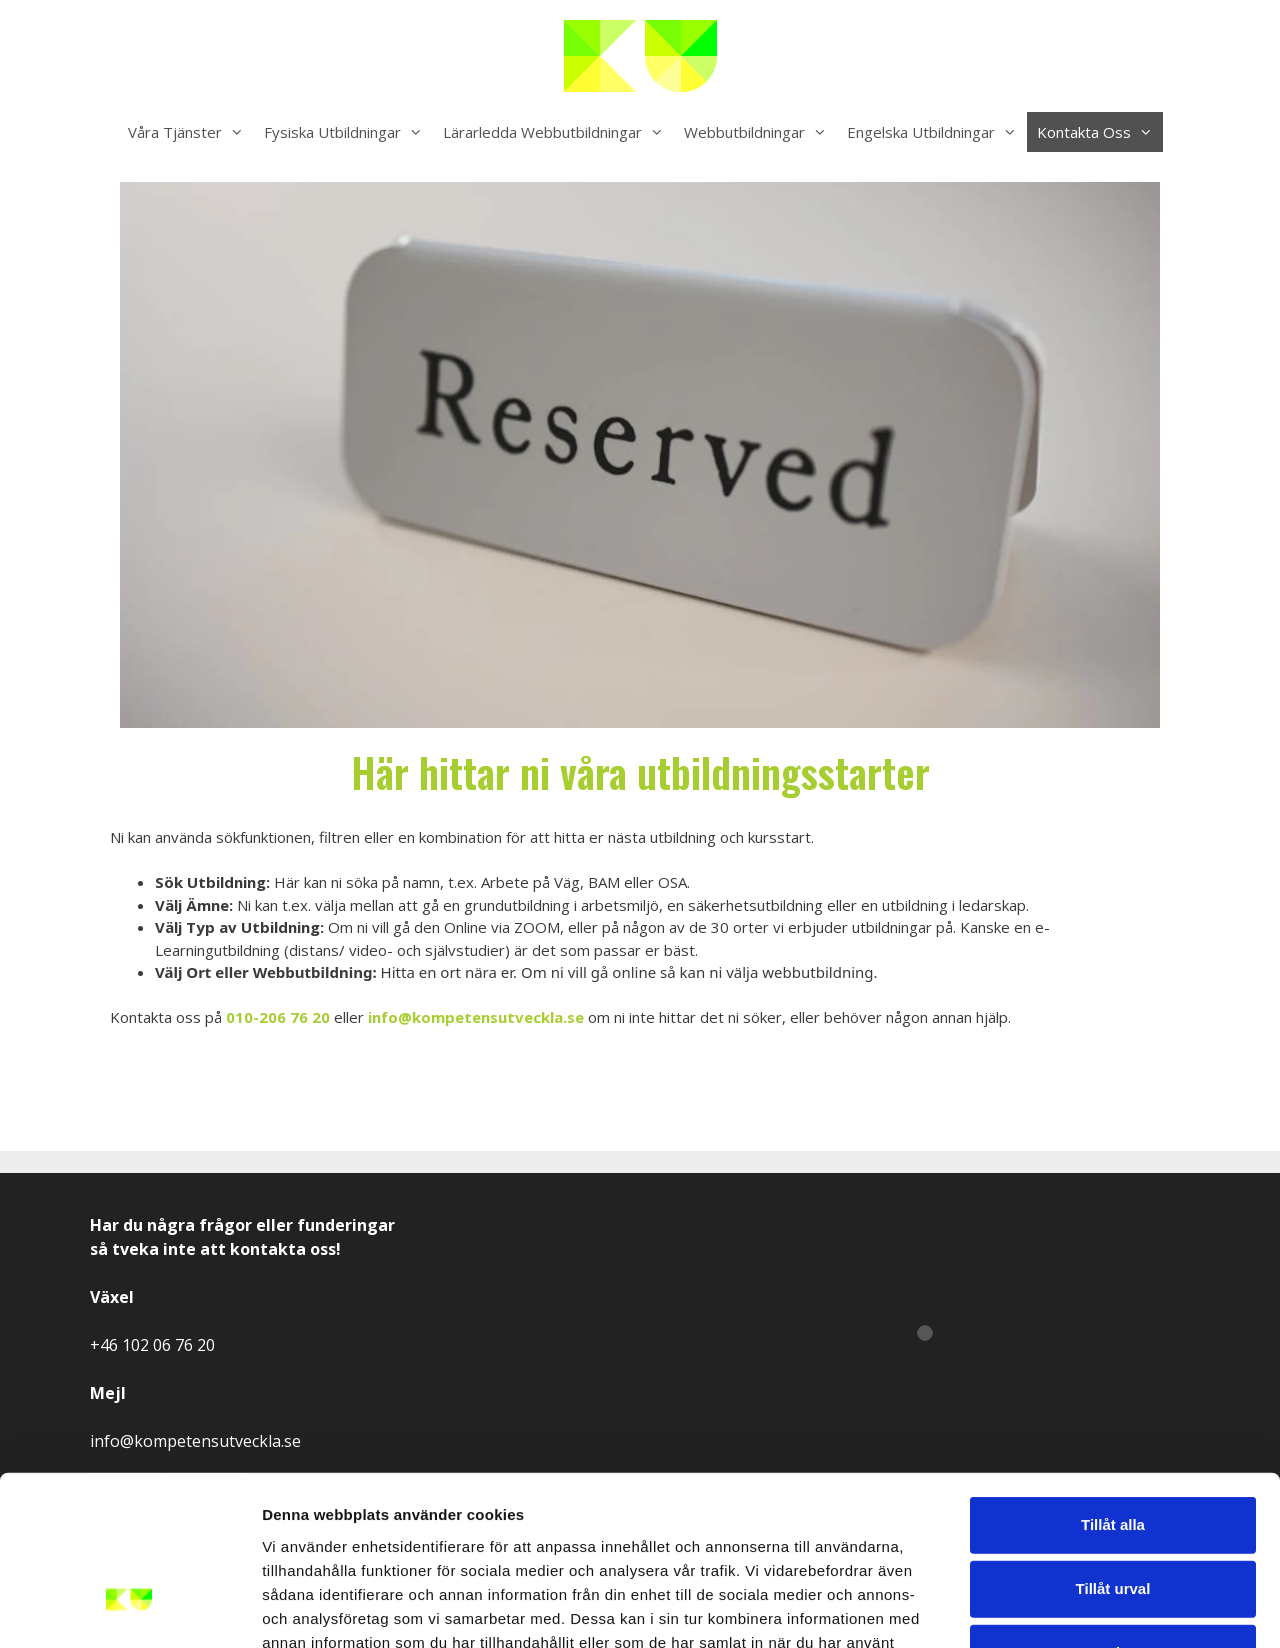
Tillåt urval (1113, 1450)
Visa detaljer (1086, 1608)
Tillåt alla (1113, 1386)
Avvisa (1113, 1514)
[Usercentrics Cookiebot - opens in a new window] (129, 1609)
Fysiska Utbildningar (348, 132)
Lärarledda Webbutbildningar (558, 132)
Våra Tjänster (191, 132)
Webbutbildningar (760, 132)
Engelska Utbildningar (937, 132)
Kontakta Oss (1100, 132)
